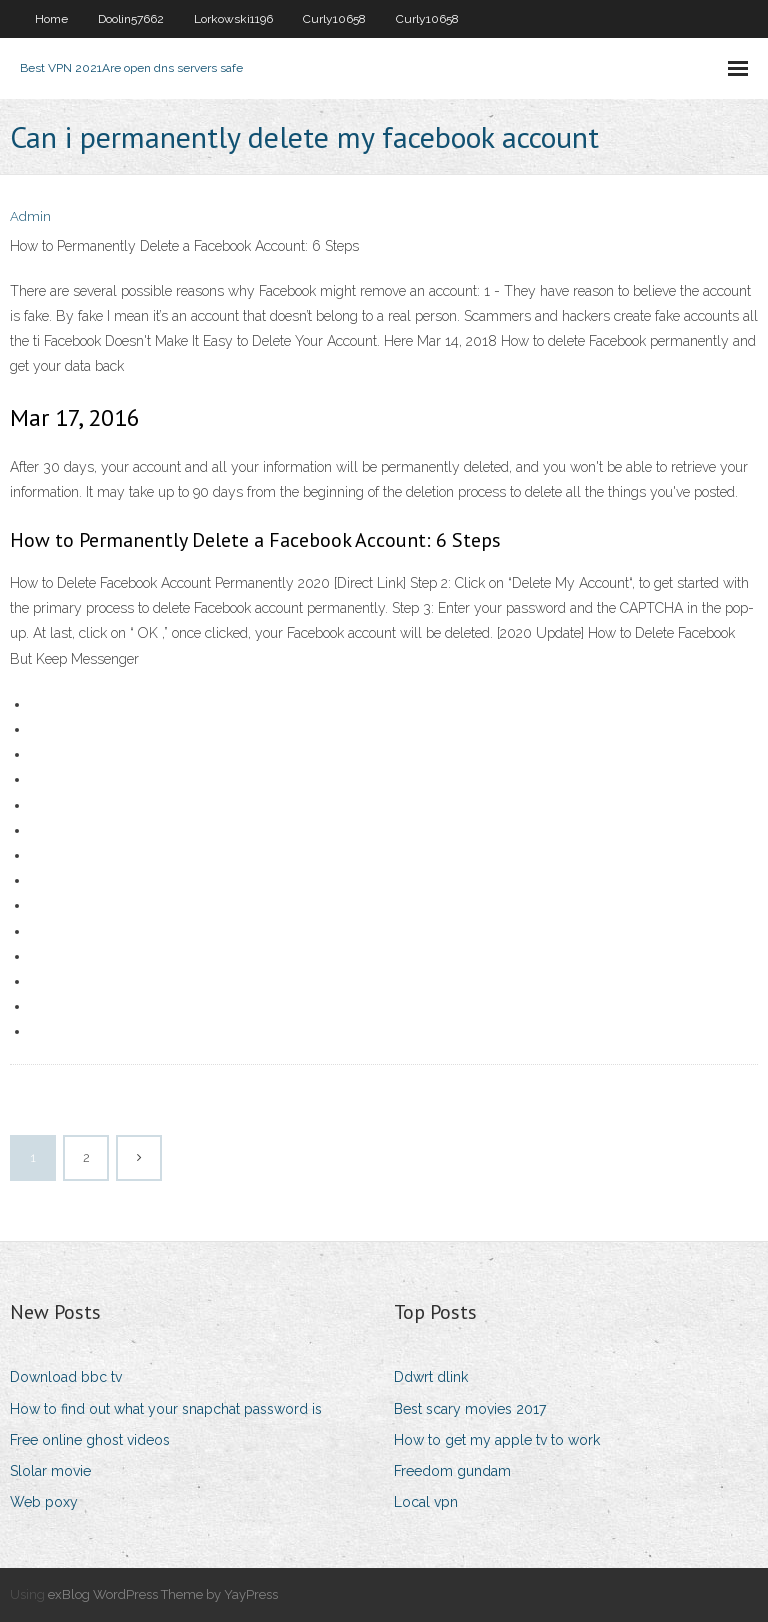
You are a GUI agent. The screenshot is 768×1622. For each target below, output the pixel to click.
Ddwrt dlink (431, 1377)
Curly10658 (334, 19)
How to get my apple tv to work (497, 1440)
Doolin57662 (131, 19)
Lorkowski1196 (233, 19)
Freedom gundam (452, 1471)
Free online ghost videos (90, 1440)
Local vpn (426, 1502)
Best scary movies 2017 (470, 1409)
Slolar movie (50, 1471)
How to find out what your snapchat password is (166, 1409)
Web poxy (44, 1502)
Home (51, 19)
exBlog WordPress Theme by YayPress (163, 1594)
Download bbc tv (66, 1377)
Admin (30, 216)
